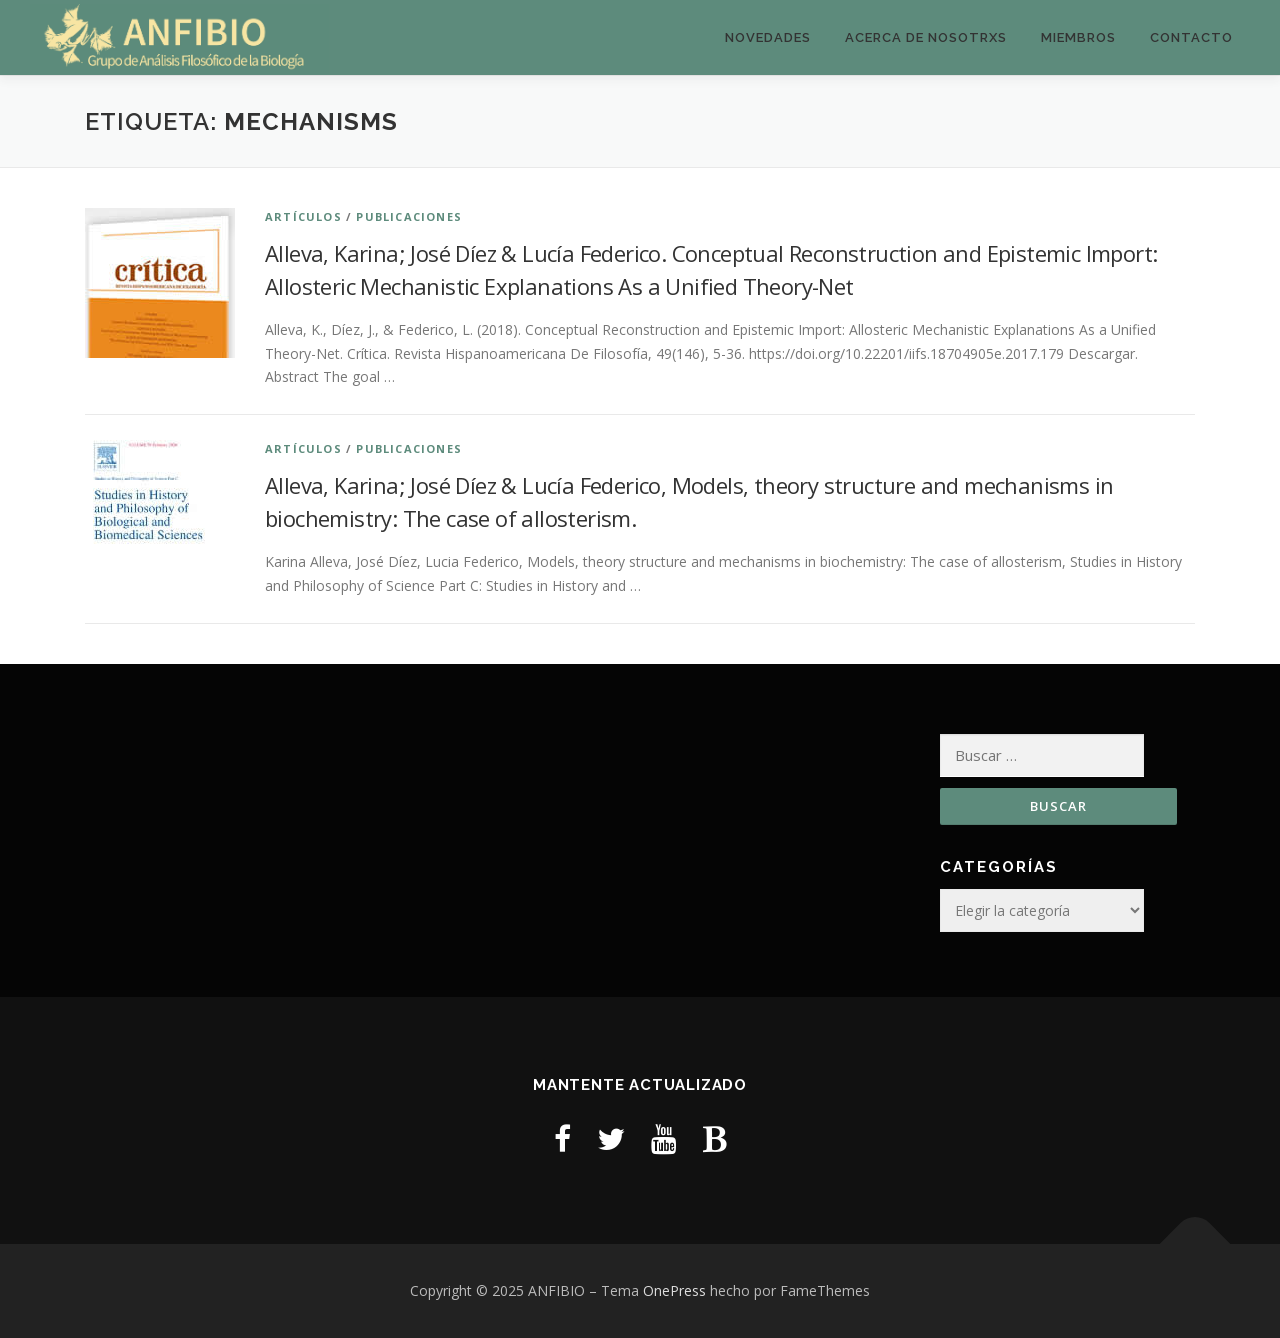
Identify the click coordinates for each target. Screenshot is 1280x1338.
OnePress (674, 1290)
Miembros (1078, 37)
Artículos (303, 216)
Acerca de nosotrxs (926, 37)
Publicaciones (409, 216)
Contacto (1191, 37)
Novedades (768, 37)
